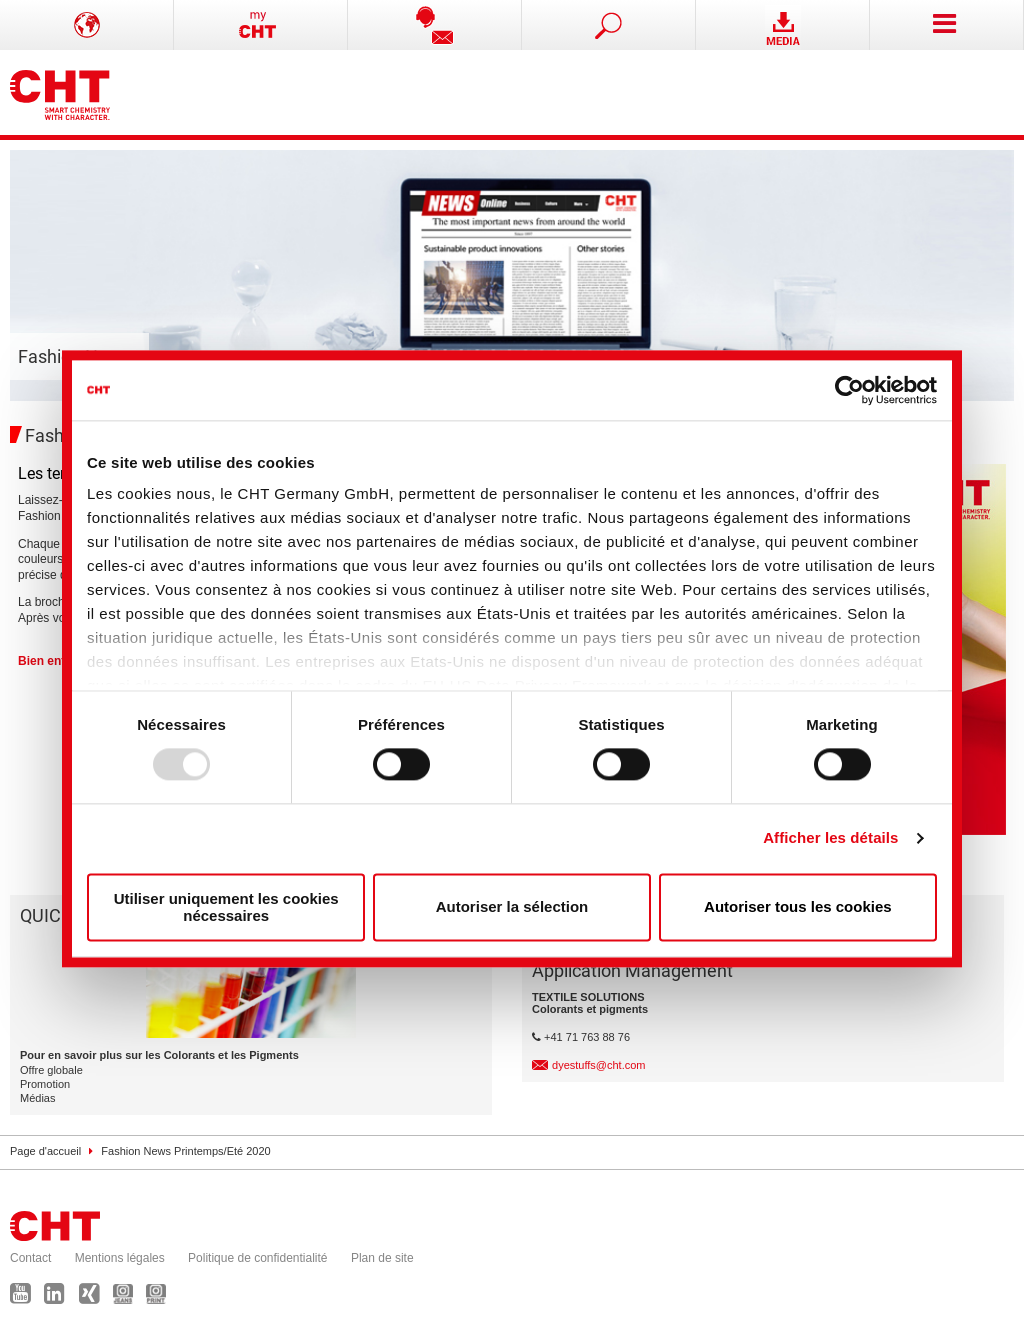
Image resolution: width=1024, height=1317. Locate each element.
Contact (30, 1258)
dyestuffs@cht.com (599, 1065)
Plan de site (382, 1258)
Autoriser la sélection (512, 907)
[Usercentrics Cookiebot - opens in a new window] (849, 390)
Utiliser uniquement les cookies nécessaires (226, 907)
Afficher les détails (830, 838)
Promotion (45, 1084)
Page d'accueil (45, 1151)
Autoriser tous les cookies (798, 907)
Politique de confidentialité (257, 1258)
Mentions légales (120, 1258)
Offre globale (51, 1070)
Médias (37, 1098)
